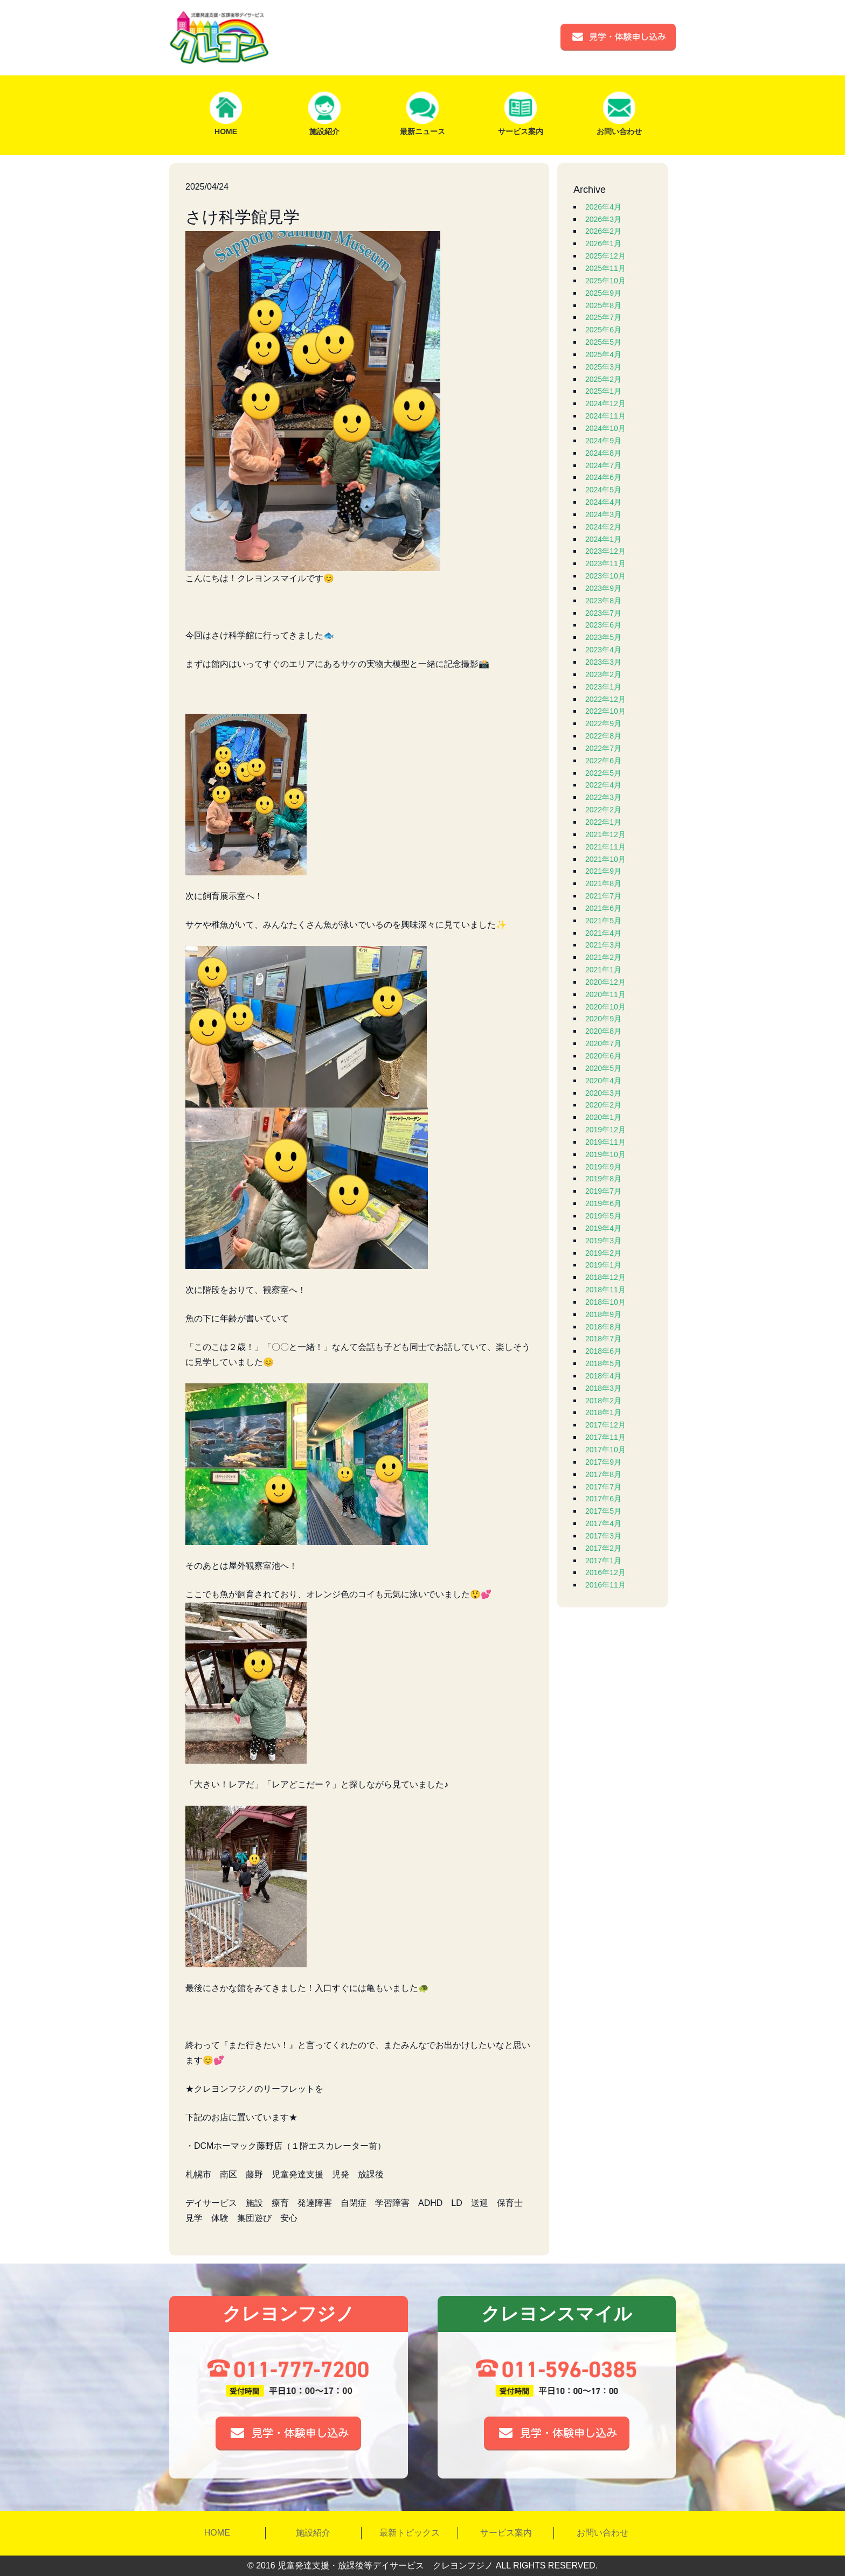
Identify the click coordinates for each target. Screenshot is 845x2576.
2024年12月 (605, 403)
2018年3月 (603, 1388)
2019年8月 (603, 1178)
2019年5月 (603, 1216)
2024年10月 (605, 428)
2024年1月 (603, 539)
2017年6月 (603, 1498)
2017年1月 (603, 1560)
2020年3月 (603, 1093)
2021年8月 (603, 883)
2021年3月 (603, 945)
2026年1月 (603, 243)
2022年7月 (603, 748)
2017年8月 (603, 1474)
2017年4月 (603, 1523)
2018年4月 (603, 1375)
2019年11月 (605, 1142)
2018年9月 (603, 1314)
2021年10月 (605, 859)
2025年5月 (603, 342)
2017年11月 (605, 1437)
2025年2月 (603, 379)
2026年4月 (603, 207)
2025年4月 (603, 354)
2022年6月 (603, 760)
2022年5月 (603, 773)
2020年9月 (603, 1018)
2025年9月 (603, 293)
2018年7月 (603, 1338)
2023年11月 (605, 563)
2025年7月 (603, 317)
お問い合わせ (602, 2532)
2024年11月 (605, 416)
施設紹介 (313, 2532)
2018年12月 (605, 1277)
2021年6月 (603, 908)
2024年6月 (603, 477)
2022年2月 (603, 809)
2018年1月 (603, 1412)
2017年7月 (603, 1486)
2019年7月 (603, 1191)
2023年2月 (603, 674)
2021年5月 (603, 920)
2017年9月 (603, 1462)
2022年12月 (605, 699)
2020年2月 (603, 1105)
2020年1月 (603, 1117)
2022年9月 (603, 723)
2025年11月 (605, 268)
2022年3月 (603, 797)
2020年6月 (603, 1056)
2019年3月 (603, 1240)
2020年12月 (605, 982)
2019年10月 (605, 1154)
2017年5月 (603, 1511)
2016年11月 (605, 1585)
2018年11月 (605, 1289)
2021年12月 (605, 834)
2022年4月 (603, 785)
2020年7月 (603, 1043)
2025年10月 (605, 280)
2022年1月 (603, 822)
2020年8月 (603, 1031)
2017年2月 (603, 1548)
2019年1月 (603, 1265)
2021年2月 (603, 957)
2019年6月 (603, 1203)
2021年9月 (603, 871)
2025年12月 (605, 256)
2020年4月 (603, 1080)
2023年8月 (603, 600)
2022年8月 (603, 736)
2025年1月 (603, 391)
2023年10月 (605, 576)
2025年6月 (603, 329)
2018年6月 (603, 1351)
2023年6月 (603, 625)
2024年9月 (603, 440)
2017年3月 (603, 1535)
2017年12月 (605, 1425)
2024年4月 (603, 502)
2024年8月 (603, 453)
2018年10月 (605, 1302)
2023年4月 (603, 649)
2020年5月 (603, 1068)
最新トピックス (409, 2532)
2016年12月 (605, 1572)
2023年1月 (603, 687)
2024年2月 (603, 527)
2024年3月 (603, 514)
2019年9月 (603, 1166)
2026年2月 (603, 231)
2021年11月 (605, 847)
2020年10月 (605, 1006)
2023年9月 (603, 588)
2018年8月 (603, 1326)
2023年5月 (603, 637)
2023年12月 (605, 551)
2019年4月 (603, 1228)
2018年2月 (603, 1400)
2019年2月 (603, 1253)
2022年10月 (605, 711)
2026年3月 (603, 219)
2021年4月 (603, 933)
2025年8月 (603, 305)
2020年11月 (605, 994)
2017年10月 (605, 1449)
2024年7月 (603, 465)
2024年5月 (603, 489)
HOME (217, 2532)
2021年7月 (603, 896)
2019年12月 (605, 1129)
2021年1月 (603, 969)
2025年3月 (603, 367)
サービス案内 (506, 2532)
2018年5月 (603, 1363)
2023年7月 (603, 613)
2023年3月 (603, 662)
